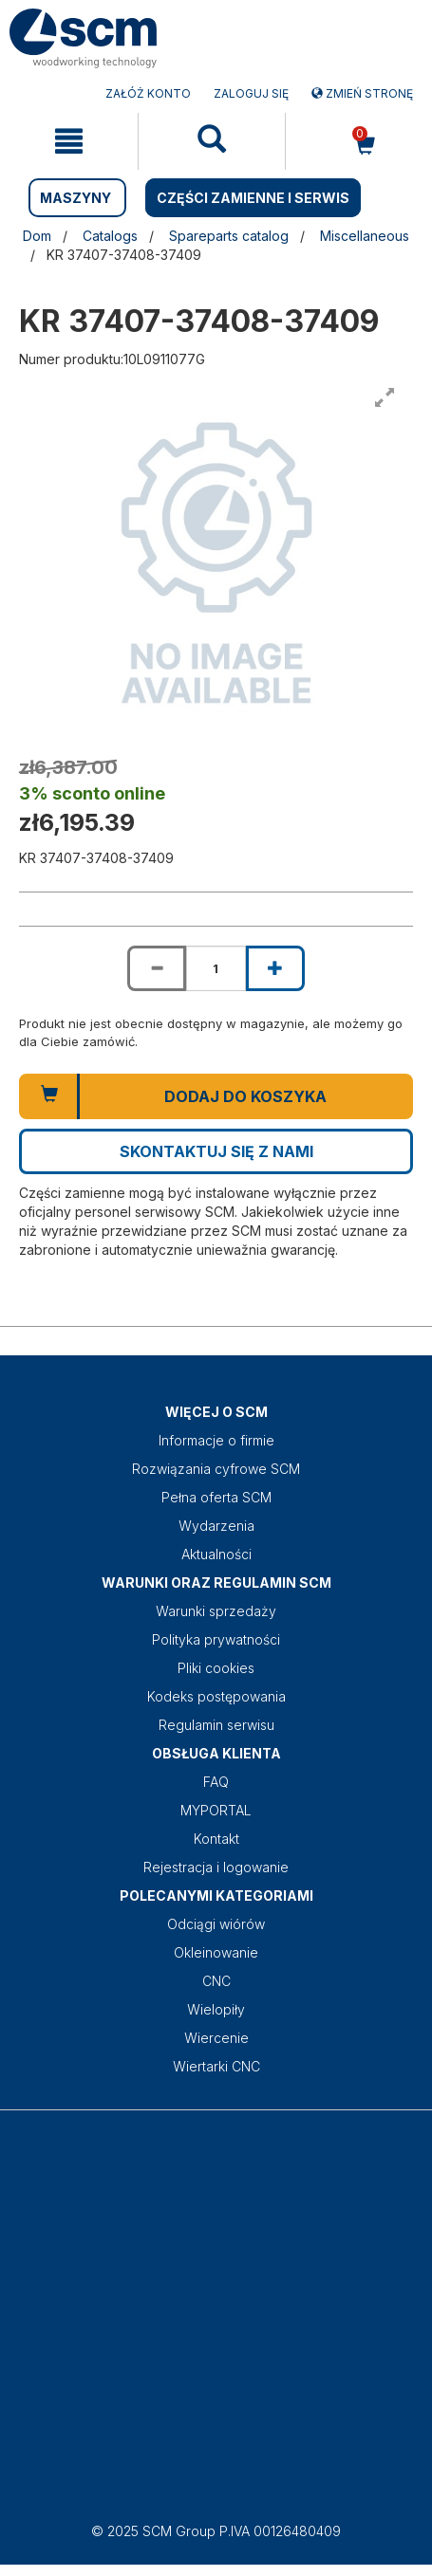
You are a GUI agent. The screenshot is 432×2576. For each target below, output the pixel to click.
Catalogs (110, 236)
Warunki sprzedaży (216, 1611)
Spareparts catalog (229, 236)
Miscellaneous (364, 236)
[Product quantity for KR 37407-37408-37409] (215, 968)
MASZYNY (75, 198)
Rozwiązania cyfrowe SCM (216, 1469)
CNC (216, 1981)
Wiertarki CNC (216, 2066)
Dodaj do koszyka (245, 1096)
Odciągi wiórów (216, 1924)
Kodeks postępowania (216, 1696)
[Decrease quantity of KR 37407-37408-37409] (156, 968)
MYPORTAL (216, 1810)
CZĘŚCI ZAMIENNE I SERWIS (253, 198)
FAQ (216, 1782)
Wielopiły (216, 2009)
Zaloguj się (251, 93)
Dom (37, 236)
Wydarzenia (216, 1526)
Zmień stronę (362, 93)
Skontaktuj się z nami (216, 1151)
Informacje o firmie (216, 1440)
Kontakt (216, 1839)
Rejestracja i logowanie (216, 1867)
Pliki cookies (216, 1668)
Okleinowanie (216, 1952)
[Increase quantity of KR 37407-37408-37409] (275, 968)
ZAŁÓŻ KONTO (148, 93)
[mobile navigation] (69, 141)
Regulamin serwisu (216, 1725)
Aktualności (216, 1554)
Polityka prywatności (216, 1639)
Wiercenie (216, 2038)
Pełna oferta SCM (216, 1497)
